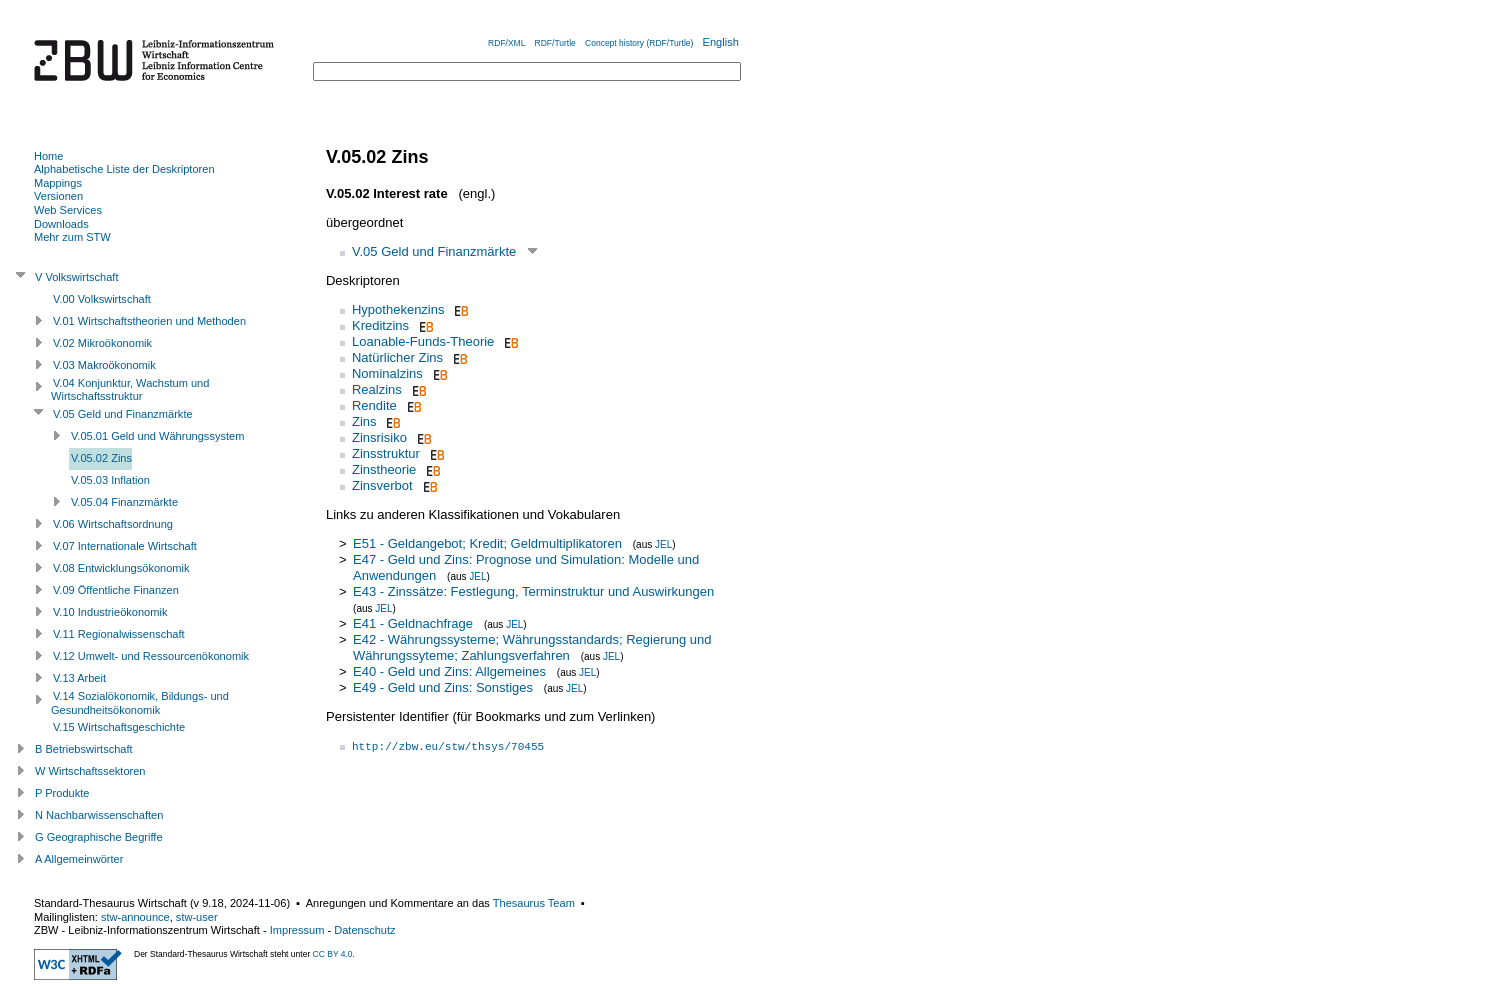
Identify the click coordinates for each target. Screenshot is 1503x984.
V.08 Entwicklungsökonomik (121, 568)
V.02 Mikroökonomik (102, 343)
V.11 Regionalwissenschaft (119, 634)
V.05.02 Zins (101, 458)
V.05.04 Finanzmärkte (124, 502)
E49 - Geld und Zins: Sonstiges (443, 687)
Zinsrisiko (379, 437)
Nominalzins (387, 373)
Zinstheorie (384, 469)
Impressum (297, 930)
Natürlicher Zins (397, 357)
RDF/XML (506, 43)
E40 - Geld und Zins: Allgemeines (449, 671)
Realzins (377, 389)
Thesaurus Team (534, 903)
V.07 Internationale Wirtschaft (125, 546)
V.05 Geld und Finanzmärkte (434, 251)
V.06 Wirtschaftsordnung (113, 524)
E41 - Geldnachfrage (413, 623)
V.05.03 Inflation (110, 480)
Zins (364, 421)
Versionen (58, 196)
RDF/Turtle (555, 43)
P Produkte (62, 793)
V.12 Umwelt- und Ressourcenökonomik (151, 656)
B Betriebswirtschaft (84, 749)
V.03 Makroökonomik (104, 365)
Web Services (68, 210)
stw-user (197, 917)
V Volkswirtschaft (77, 277)
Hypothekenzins (398, 309)
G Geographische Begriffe (99, 837)
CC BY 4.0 (333, 954)
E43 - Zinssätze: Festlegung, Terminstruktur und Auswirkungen (533, 591)
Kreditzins (380, 325)
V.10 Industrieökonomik (110, 612)
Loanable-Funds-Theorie (423, 341)
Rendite (374, 405)
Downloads (61, 224)
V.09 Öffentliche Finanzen (116, 590)
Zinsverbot (382, 485)
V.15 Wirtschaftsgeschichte (119, 727)
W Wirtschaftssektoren (90, 771)
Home (48, 156)
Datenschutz (364, 930)
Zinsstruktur (386, 453)
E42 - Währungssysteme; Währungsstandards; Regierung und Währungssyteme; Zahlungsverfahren (532, 647)
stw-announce (135, 917)
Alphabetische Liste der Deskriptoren (124, 169)
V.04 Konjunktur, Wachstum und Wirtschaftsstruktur (130, 390)
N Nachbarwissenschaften (99, 815)
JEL (663, 544)
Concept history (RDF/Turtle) (639, 43)
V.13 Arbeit (79, 678)
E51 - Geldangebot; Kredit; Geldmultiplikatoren (487, 543)
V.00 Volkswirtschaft (102, 299)
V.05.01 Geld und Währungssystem (157, 436)
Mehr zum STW (72, 237)
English (721, 42)
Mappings (58, 183)
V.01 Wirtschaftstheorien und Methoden (149, 321)
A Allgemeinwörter (79, 859)
